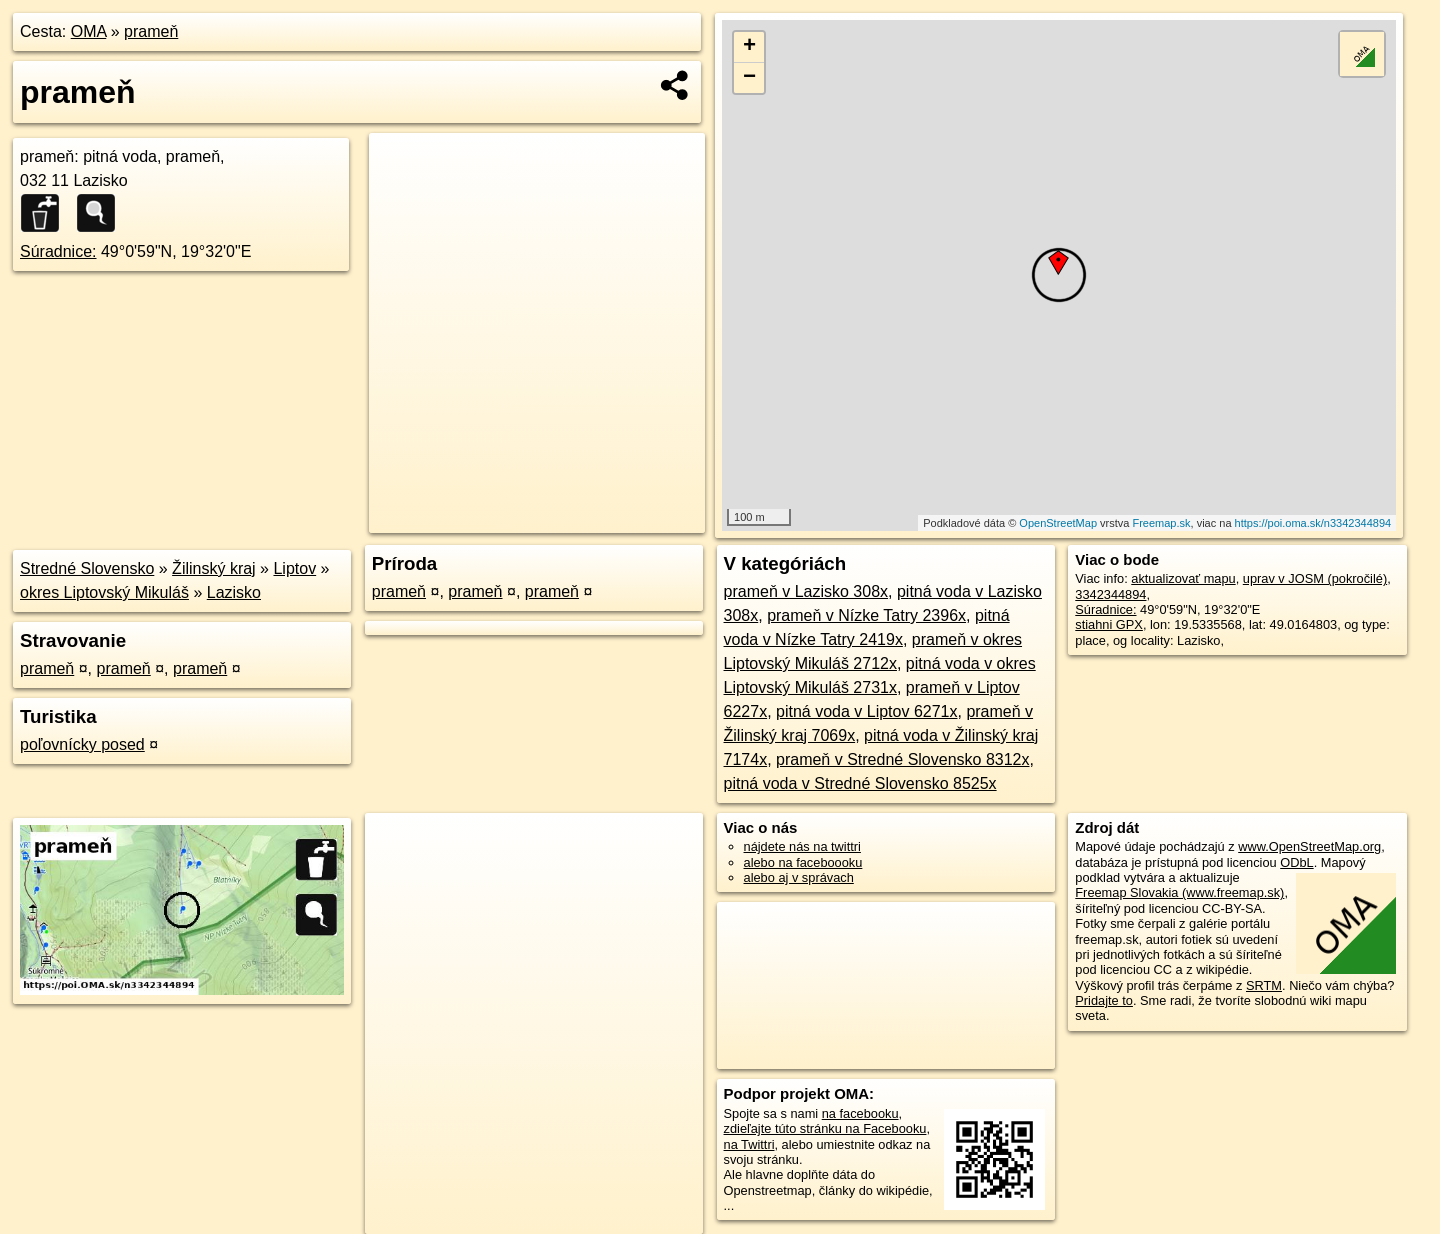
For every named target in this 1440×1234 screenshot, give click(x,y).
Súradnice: (58, 251)
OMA (89, 31)
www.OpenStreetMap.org (1309, 846)
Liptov (294, 568)
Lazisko (234, 592)
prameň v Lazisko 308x (806, 591)
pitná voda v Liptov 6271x (866, 711)
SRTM (1264, 985)
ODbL (1296, 862)
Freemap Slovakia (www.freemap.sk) (1179, 892)
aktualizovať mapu (1183, 578)
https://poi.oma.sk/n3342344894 (1313, 523)
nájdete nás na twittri (802, 846)
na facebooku (860, 1113)
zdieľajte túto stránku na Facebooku (825, 1128)
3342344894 (1110, 594)
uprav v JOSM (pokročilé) (1315, 578)
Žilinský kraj (214, 568)
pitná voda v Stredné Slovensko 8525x (860, 783)
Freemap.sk (1161, 523)
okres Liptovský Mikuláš (104, 592)
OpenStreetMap (1058, 523)
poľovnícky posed (82, 744)
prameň (151, 31)
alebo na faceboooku (803, 862)
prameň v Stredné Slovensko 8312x (902, 759)
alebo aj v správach (799, 877)
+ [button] (749, 47)
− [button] (749, 78)
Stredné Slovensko (87, 568)
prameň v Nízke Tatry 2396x (866, 615)
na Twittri (749, 1144)
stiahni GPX (1109, 624)
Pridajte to (1104, 1000)
